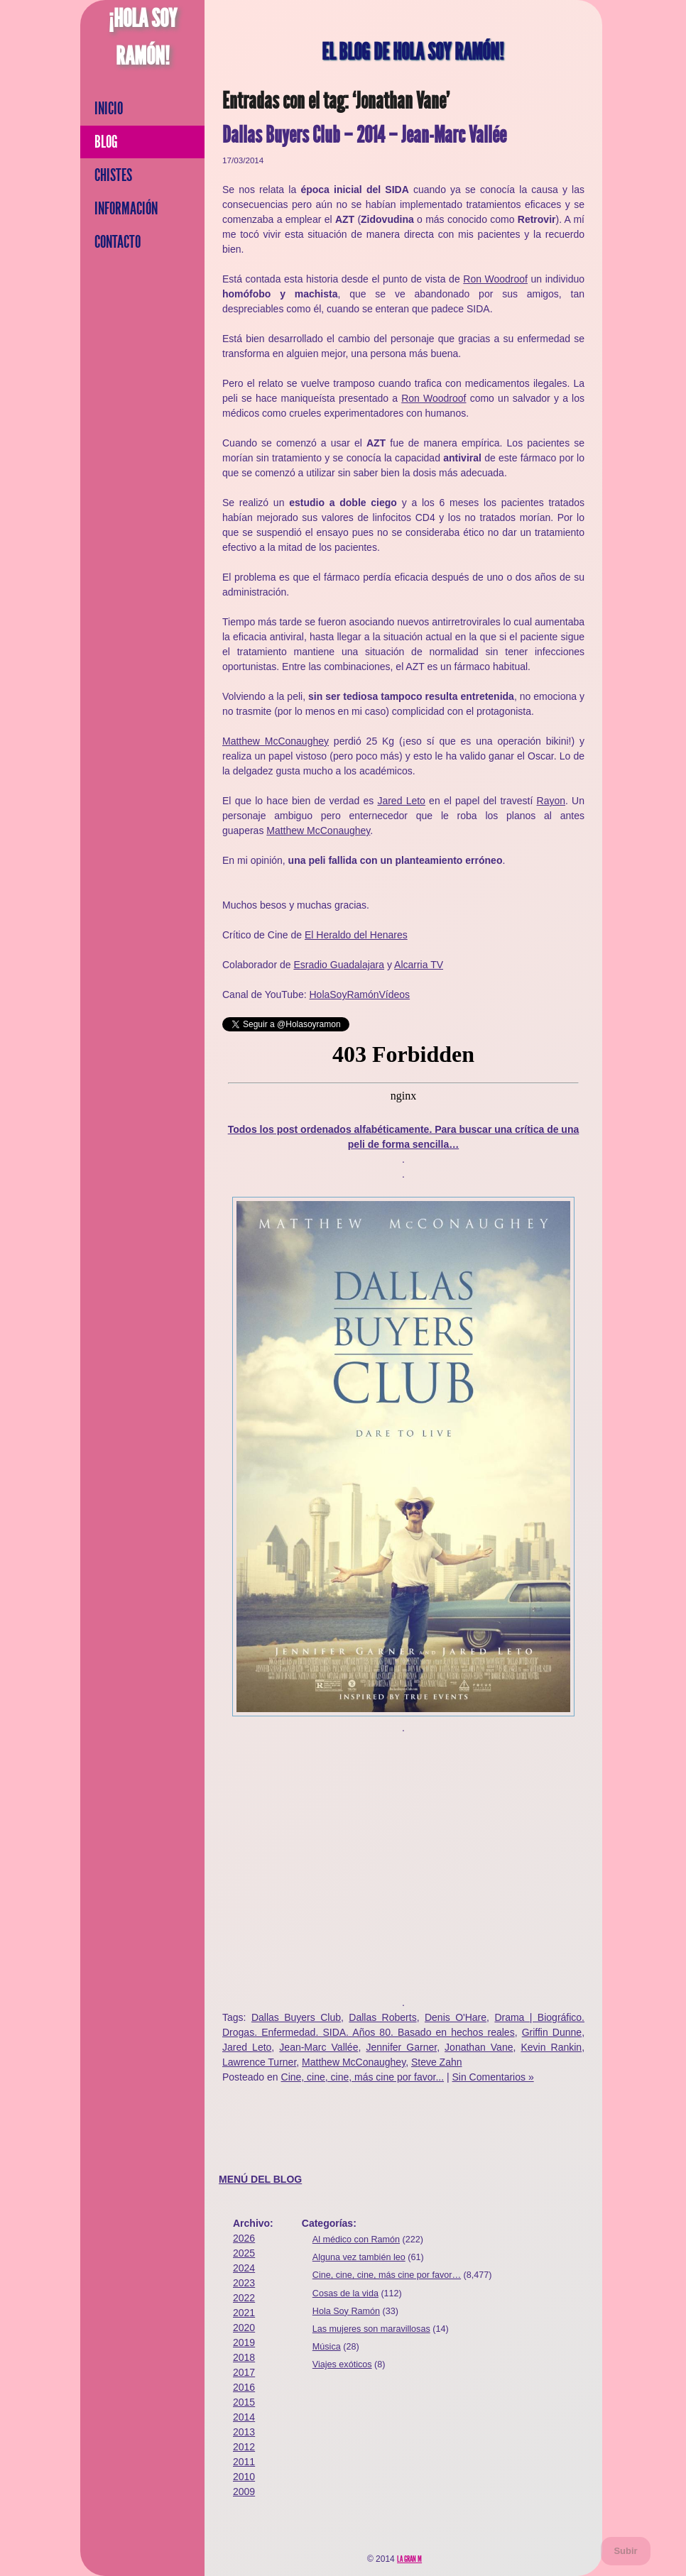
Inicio (108, 109)
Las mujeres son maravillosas (371, 2329)
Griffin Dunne (552, 2032)
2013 (244, 2432)
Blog (106, 142)
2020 (244, 2327)
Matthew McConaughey (275, 741)
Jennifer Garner (401, 2047)
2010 (244, 2476)
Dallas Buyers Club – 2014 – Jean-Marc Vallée (364, 135)
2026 (244, 2238)
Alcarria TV (418, 964)
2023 (244, 2283)
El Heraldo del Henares (356, 935)
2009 (244, 2491)
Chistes (113, 175)
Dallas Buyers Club (296, 2017)
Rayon (551, 800)
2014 (244, 2417)
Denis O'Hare (455, 2017)
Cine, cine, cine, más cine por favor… (386, 2275)
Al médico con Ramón (356, 2240)
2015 (244, 2402)
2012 (244, 2446)
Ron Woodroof (495, 279)
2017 (244, 2372)
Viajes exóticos (342, 2364)
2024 (244, 2268)
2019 (244, 2342)
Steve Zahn (436, 2062)
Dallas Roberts (382, 2017)
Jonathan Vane (479, 2047)
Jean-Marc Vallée (318, 2047)
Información (126, 209)
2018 (244, 2357)
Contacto (117, 242)
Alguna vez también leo (358, 2257)
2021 (244, 2312)
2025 (244, 2253)
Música (326, 2347)
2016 (244, 2387)
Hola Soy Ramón (346, 2311)
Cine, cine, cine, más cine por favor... (363, 2077)
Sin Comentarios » (493, 2077)
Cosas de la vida (345, 2293)
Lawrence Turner (259, 2062)
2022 (244, 2297)
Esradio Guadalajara (338, 964)
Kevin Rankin (551, 2047)
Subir (625, 2550)
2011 (244, 2461)
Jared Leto (401, 800)
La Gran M (409, 2559)
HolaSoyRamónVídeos (359, 994)
